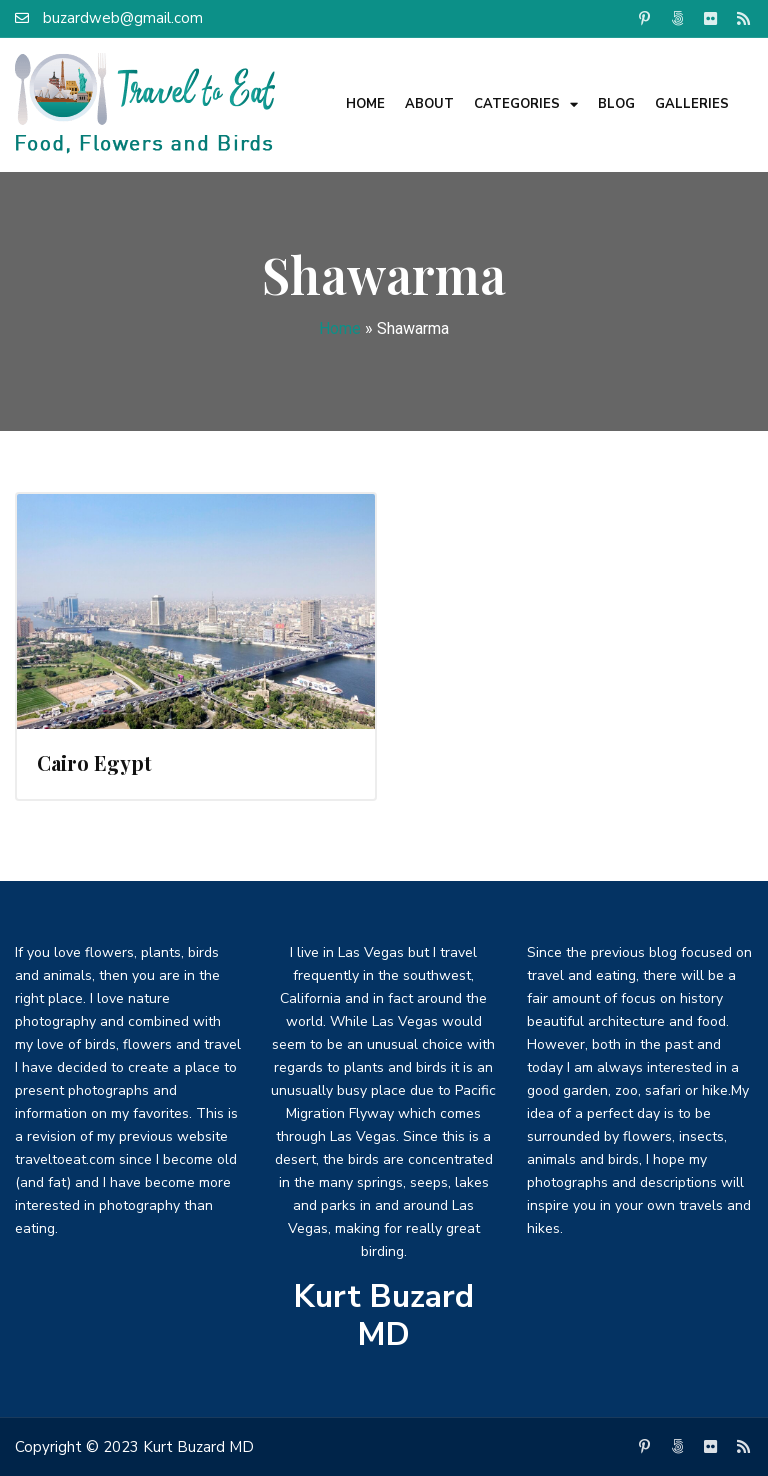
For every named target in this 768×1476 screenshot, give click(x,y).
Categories (526, 104)
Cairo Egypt (94, 762)
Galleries (692, 104)
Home (365, 104)
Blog (616, 104)
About (429, 104)
